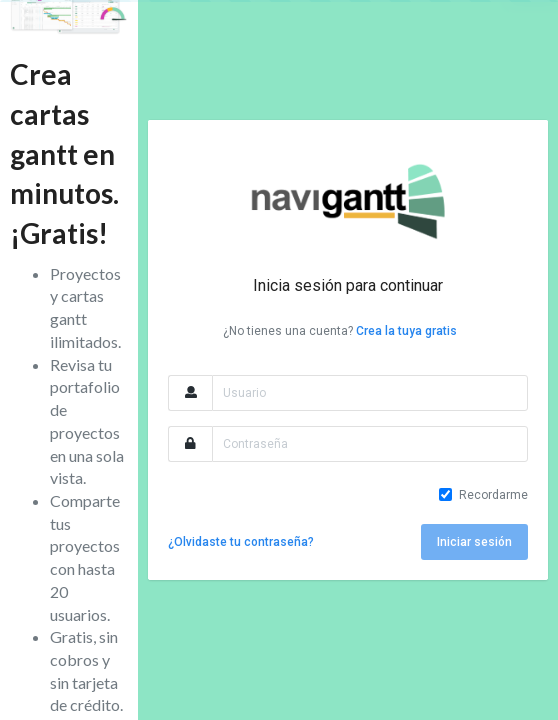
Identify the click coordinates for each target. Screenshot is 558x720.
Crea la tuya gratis (406, 331)
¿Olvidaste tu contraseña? (241, 542)
